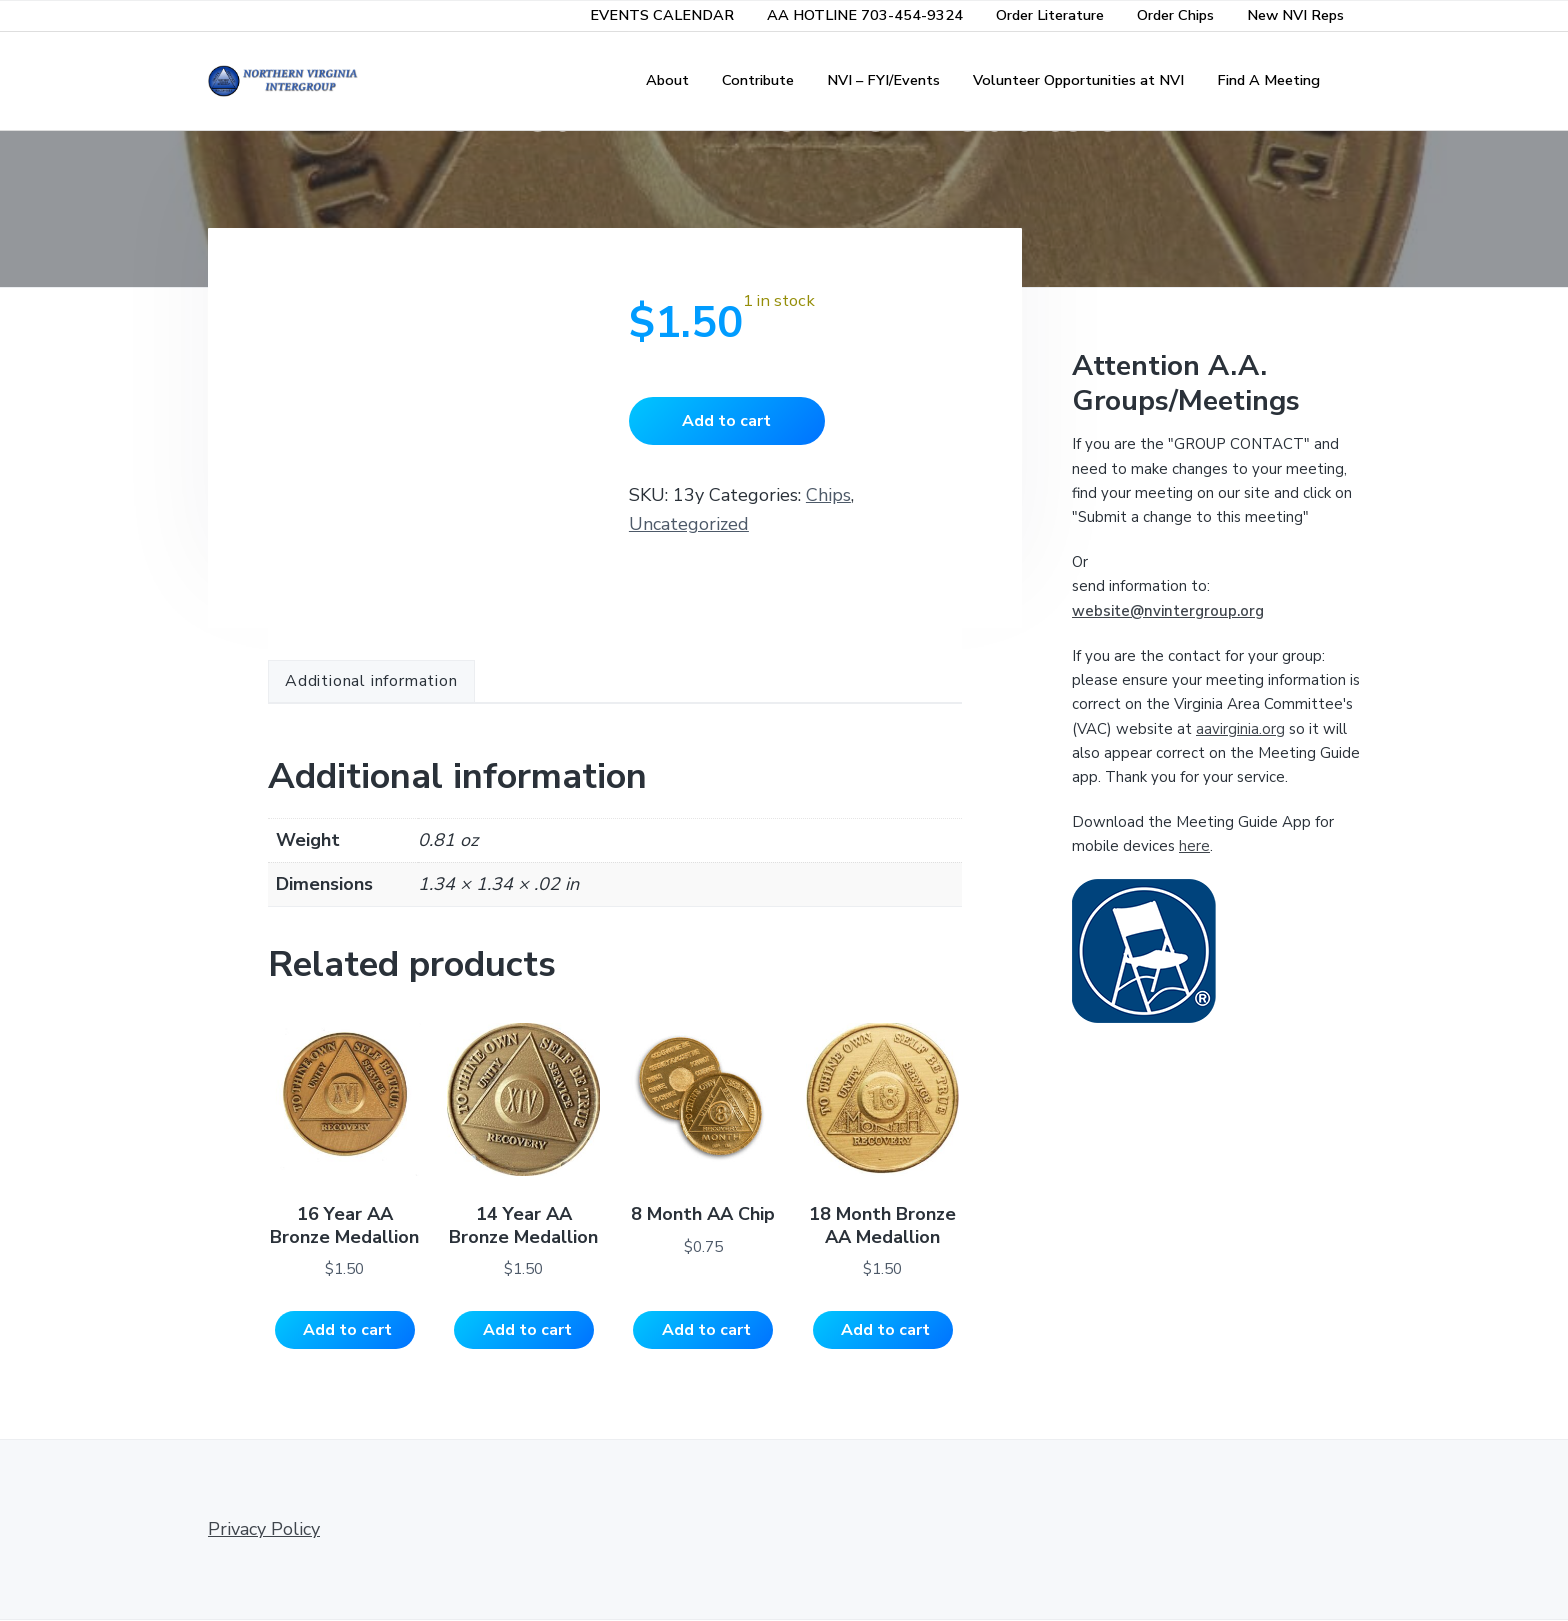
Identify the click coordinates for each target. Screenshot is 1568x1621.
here (1194, 846)
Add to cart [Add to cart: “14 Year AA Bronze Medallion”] (527, 1330)
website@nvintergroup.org (1168, 611)
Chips (828, 495)
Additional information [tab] (371, 681)
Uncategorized (689, 524)
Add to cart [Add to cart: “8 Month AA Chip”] (706, 1330)
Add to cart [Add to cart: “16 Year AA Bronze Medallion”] (347, 1330)
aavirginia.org (1240, 729)
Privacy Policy (264, 1530)
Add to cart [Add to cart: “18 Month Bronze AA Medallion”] (885, 1330)
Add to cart (726, 421)
